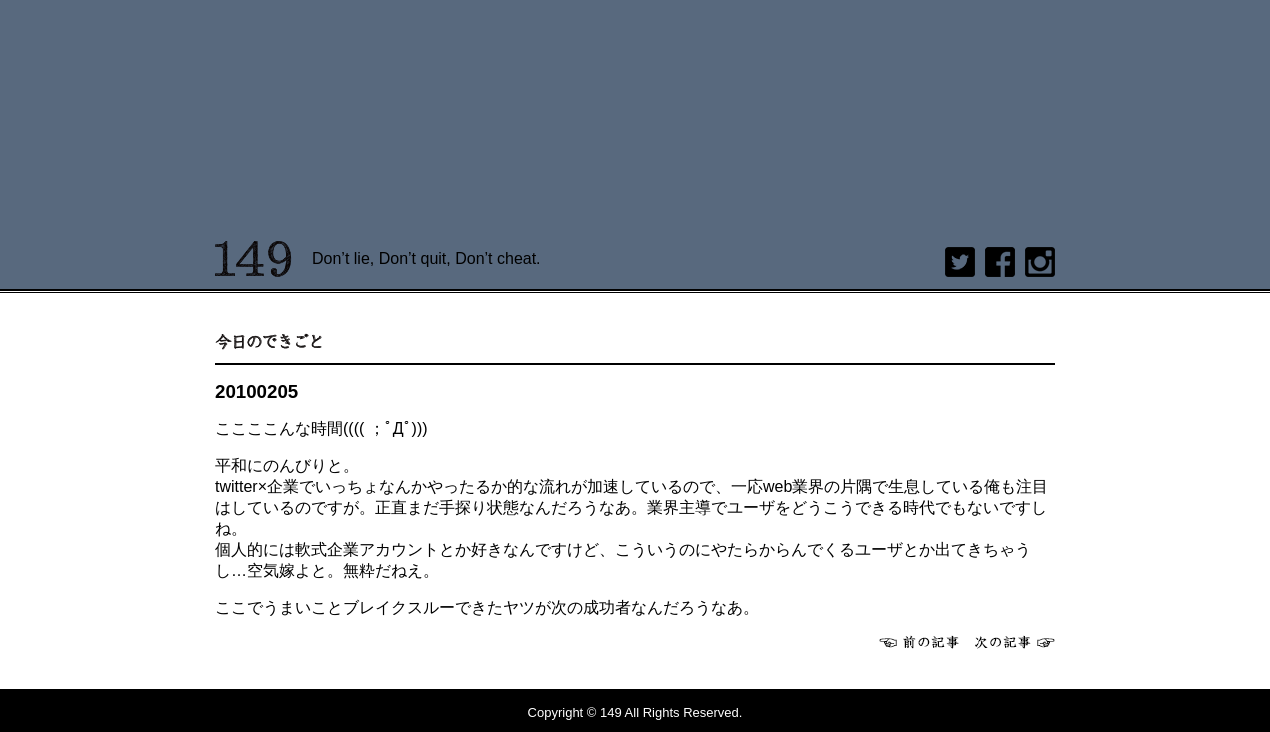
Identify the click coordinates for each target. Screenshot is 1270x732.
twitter (960, 262)
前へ (919, 642)
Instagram (1040, 262)
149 (253, 259)
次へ (1015, 642)
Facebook (1000, 262)
